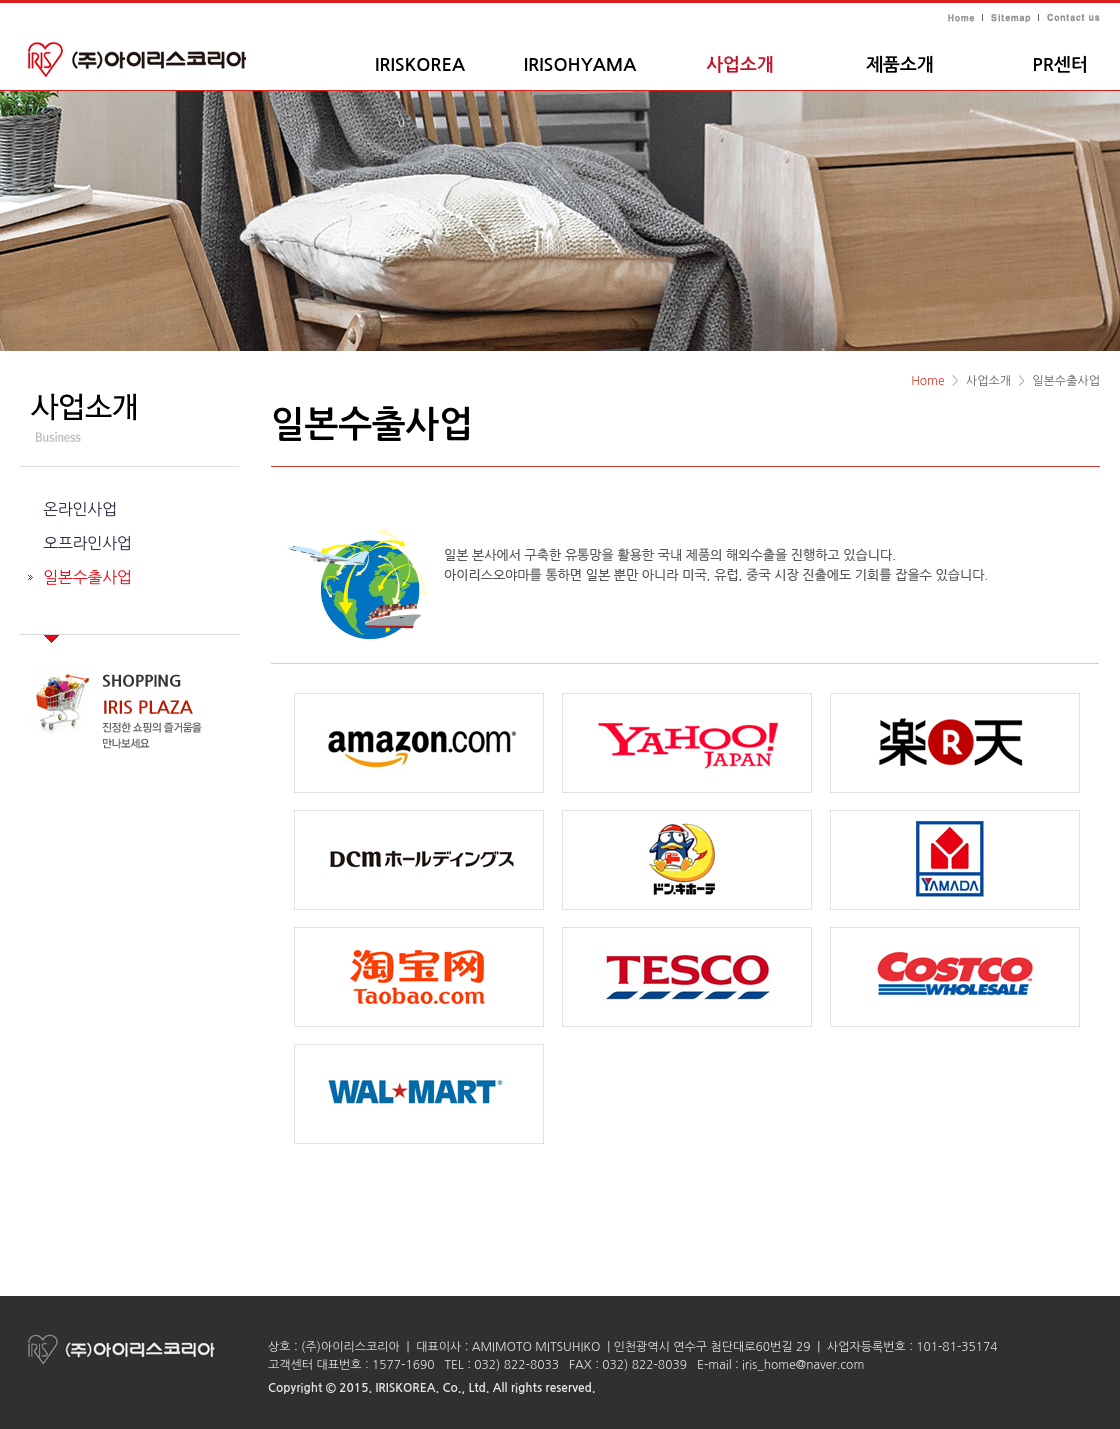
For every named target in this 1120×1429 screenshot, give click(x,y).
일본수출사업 (87, 577)
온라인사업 (80, 509)
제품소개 (900, 65)
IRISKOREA (420, 65)
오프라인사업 (87, 543)
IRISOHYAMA (580, 65)
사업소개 (740, 65)
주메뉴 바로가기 (0, 0)
